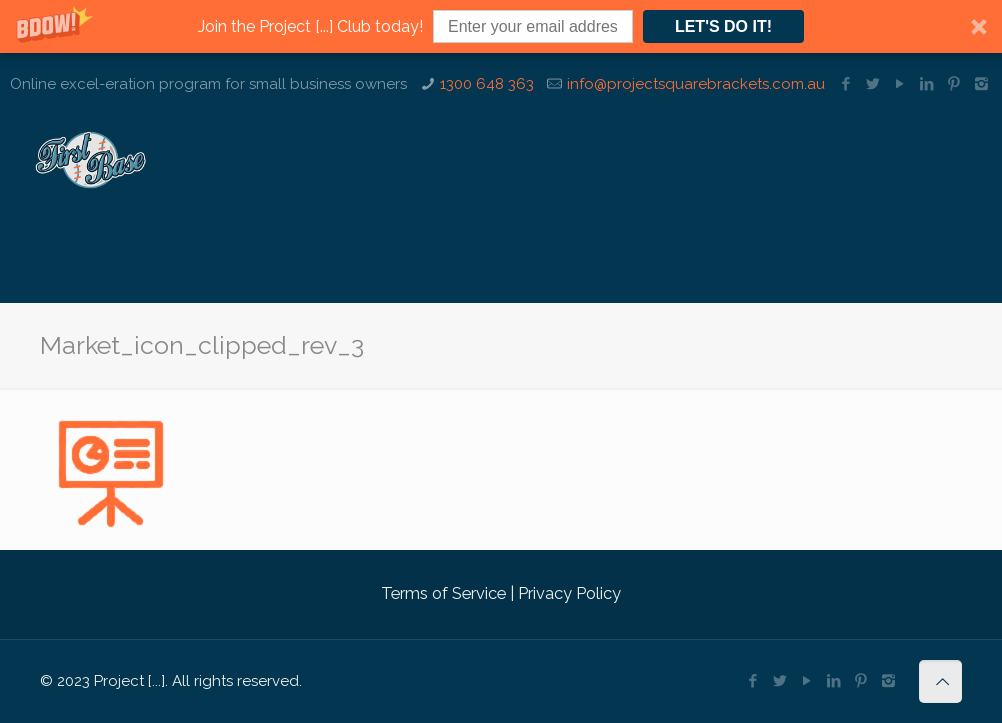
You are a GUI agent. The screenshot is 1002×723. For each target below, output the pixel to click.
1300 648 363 (487, 84)
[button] (501, 26)
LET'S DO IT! (723, 26)
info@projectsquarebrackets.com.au (696, 84)
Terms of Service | (447, 593)
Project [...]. (131, 681)
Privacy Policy (567, 593)
